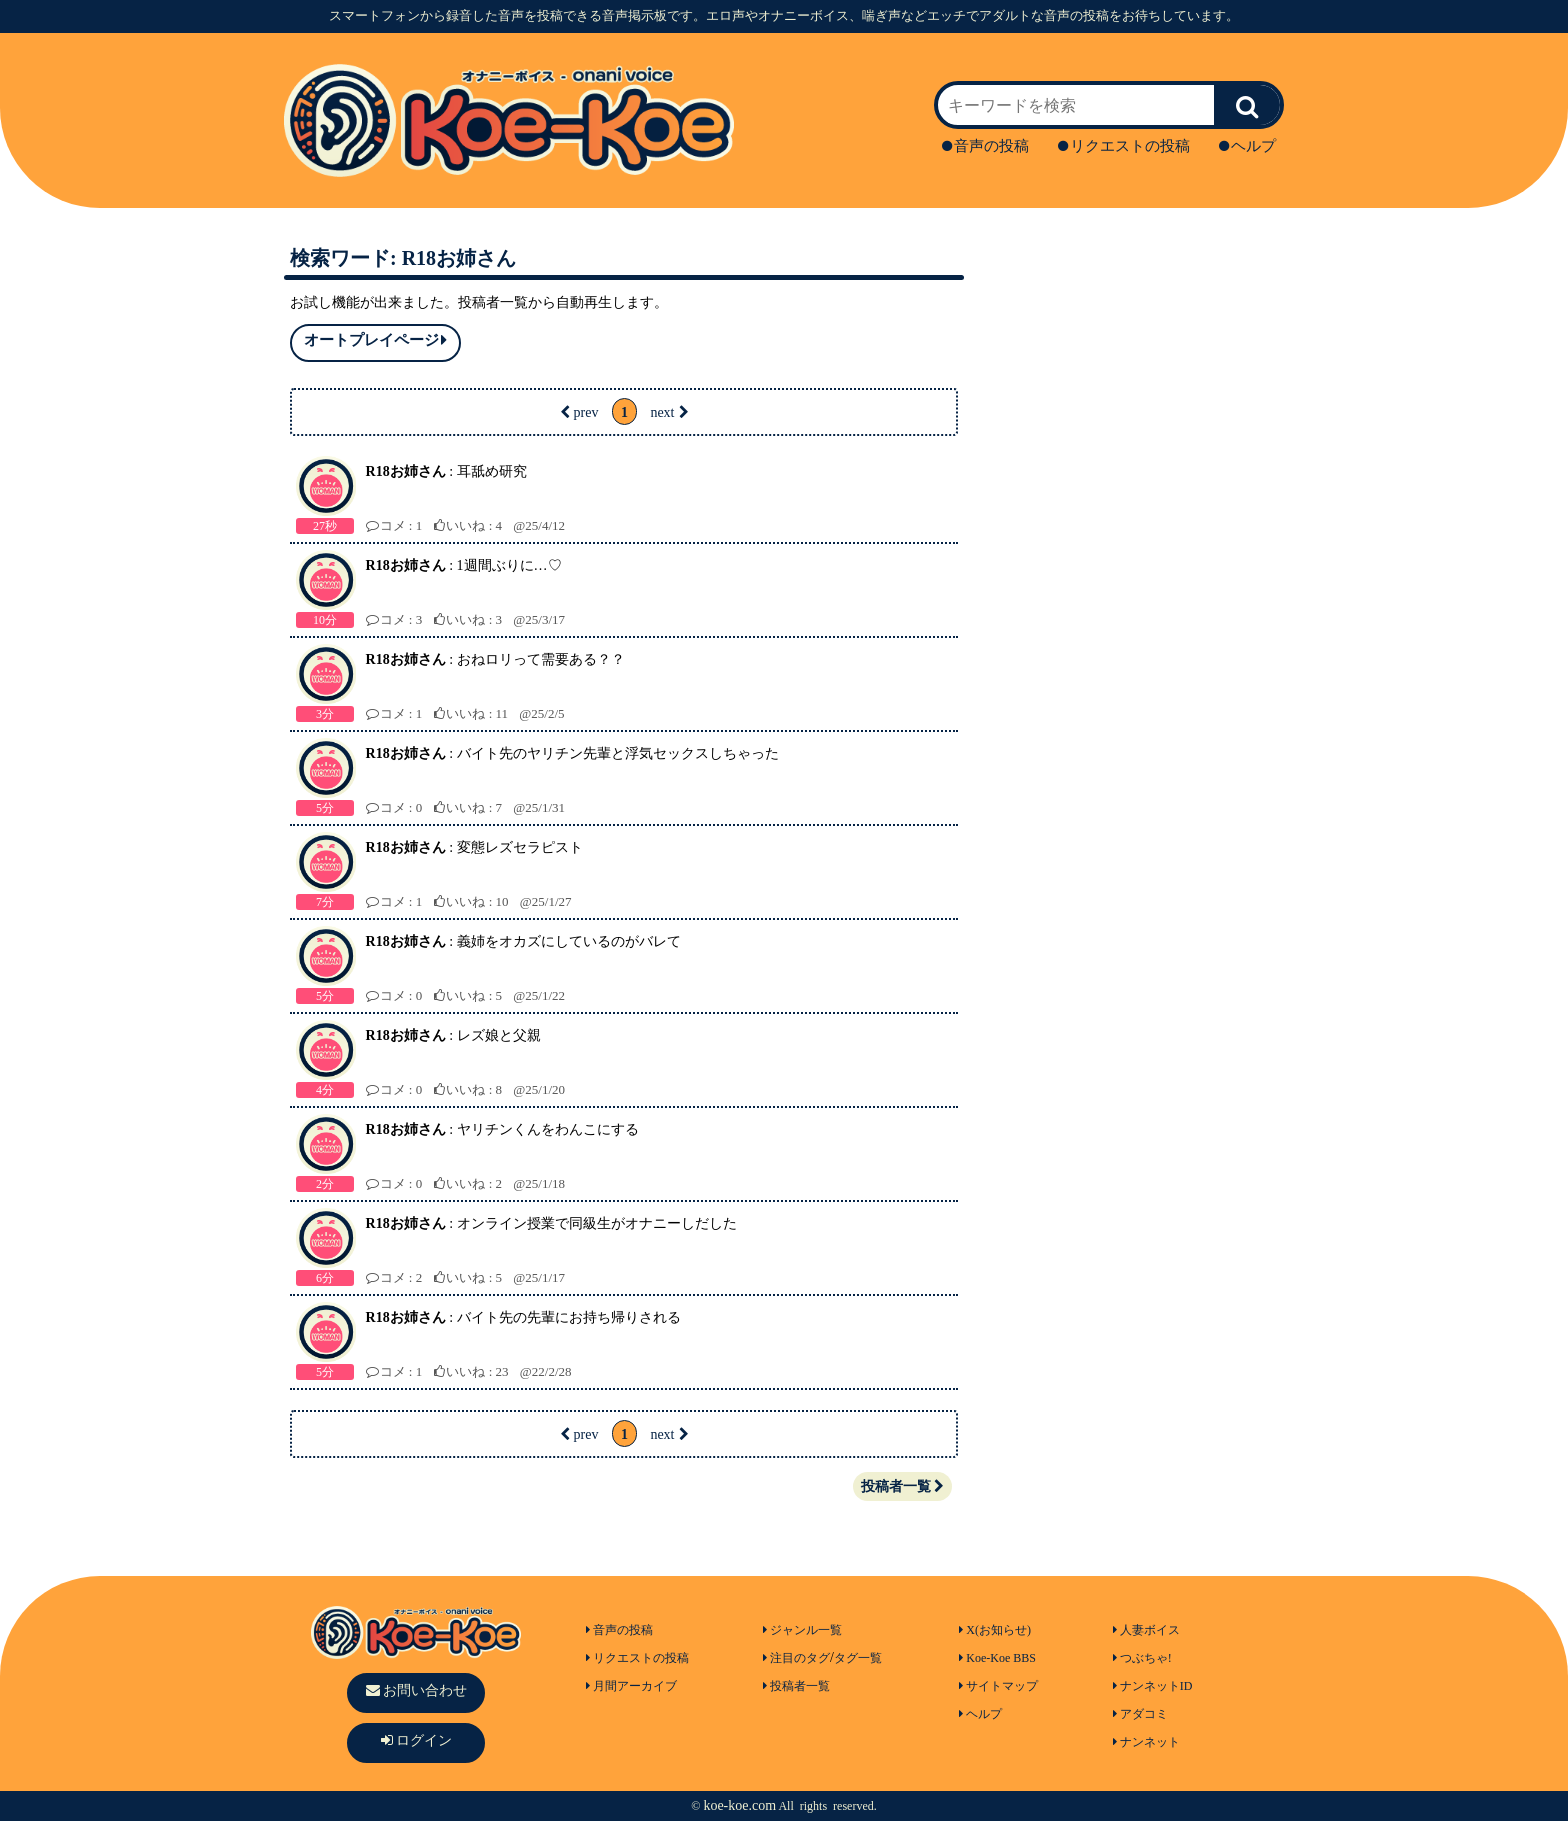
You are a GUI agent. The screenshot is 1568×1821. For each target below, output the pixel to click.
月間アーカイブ (631, 1686)
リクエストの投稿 (1124, 146)
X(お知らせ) (995, 1630)
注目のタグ (796, 1658)
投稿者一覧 (902, 1486)
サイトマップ (998, 1686)
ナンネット (1146, 1742)
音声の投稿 (985, 146)
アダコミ (1140, 1714)
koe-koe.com (739, 1805)
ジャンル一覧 (802, 1630)
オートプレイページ (375, 340)
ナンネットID (1153, 1686)
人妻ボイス (1146, 1630)
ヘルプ (1247, 146)
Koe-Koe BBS (997, 1658)
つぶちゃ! (1142, 1658)
